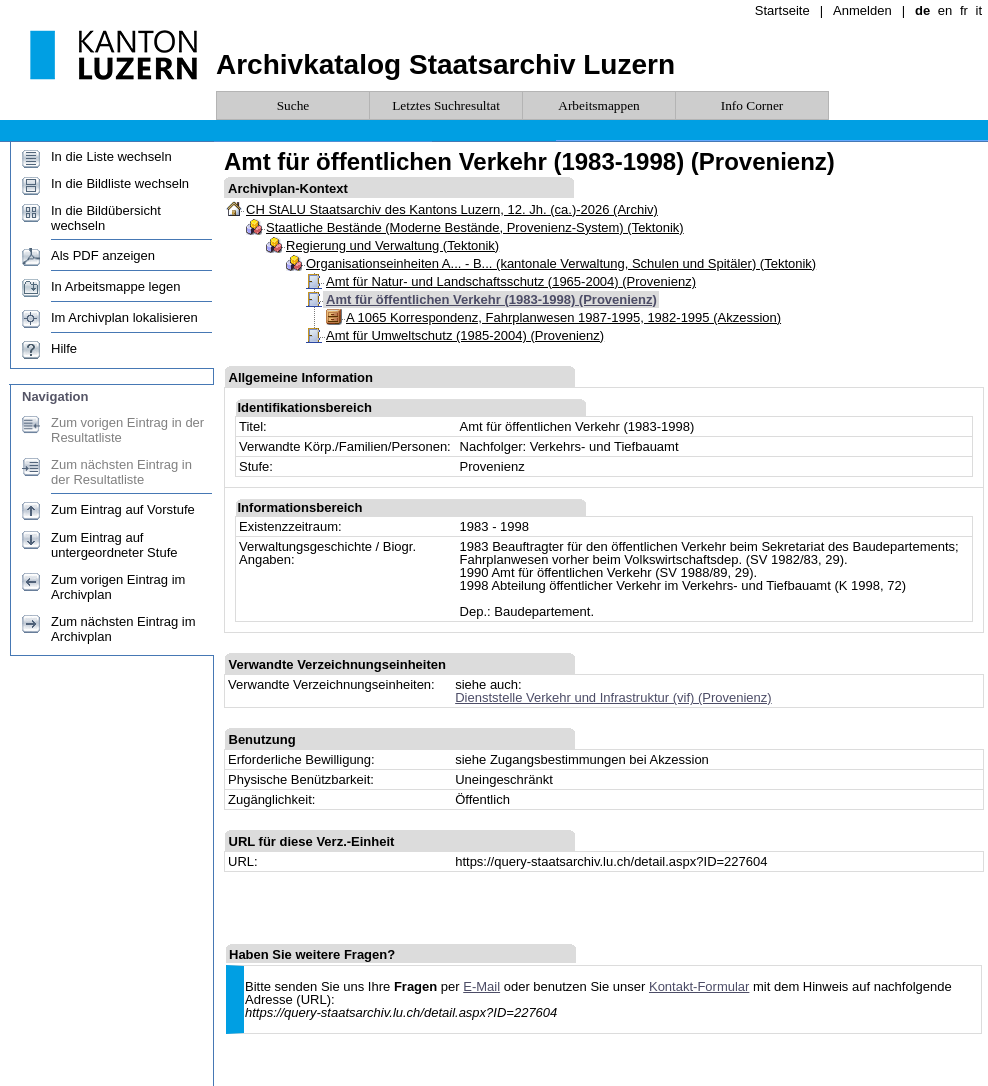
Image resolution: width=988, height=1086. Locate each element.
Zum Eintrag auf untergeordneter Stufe (114, 545)
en (945, 10)
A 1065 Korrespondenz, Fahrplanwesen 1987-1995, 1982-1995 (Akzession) (563, 317)
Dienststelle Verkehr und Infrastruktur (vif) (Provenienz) (613, 697)
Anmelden (862, 10)
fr (964, 10)
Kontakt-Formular (699, 986)
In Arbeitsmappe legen (115, 286)
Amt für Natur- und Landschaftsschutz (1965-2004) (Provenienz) (511, 281)
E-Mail (481, 986)
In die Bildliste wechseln (120, 183)
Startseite (782, 10)
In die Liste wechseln (111, 156)
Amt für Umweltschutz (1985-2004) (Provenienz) (465, 335)
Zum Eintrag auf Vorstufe (123, 509)
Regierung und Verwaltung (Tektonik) (392, 245)
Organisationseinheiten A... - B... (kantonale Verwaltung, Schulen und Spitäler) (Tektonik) (561, 263)
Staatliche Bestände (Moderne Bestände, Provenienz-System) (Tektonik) (475, 227)
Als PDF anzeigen (103, 255)
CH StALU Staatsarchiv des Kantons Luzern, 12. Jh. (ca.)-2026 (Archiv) (452, 209)
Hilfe (64, 348)
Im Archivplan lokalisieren (124, 317)
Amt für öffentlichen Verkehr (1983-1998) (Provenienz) (491, 299)
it (979, 10)
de (922, 10)
